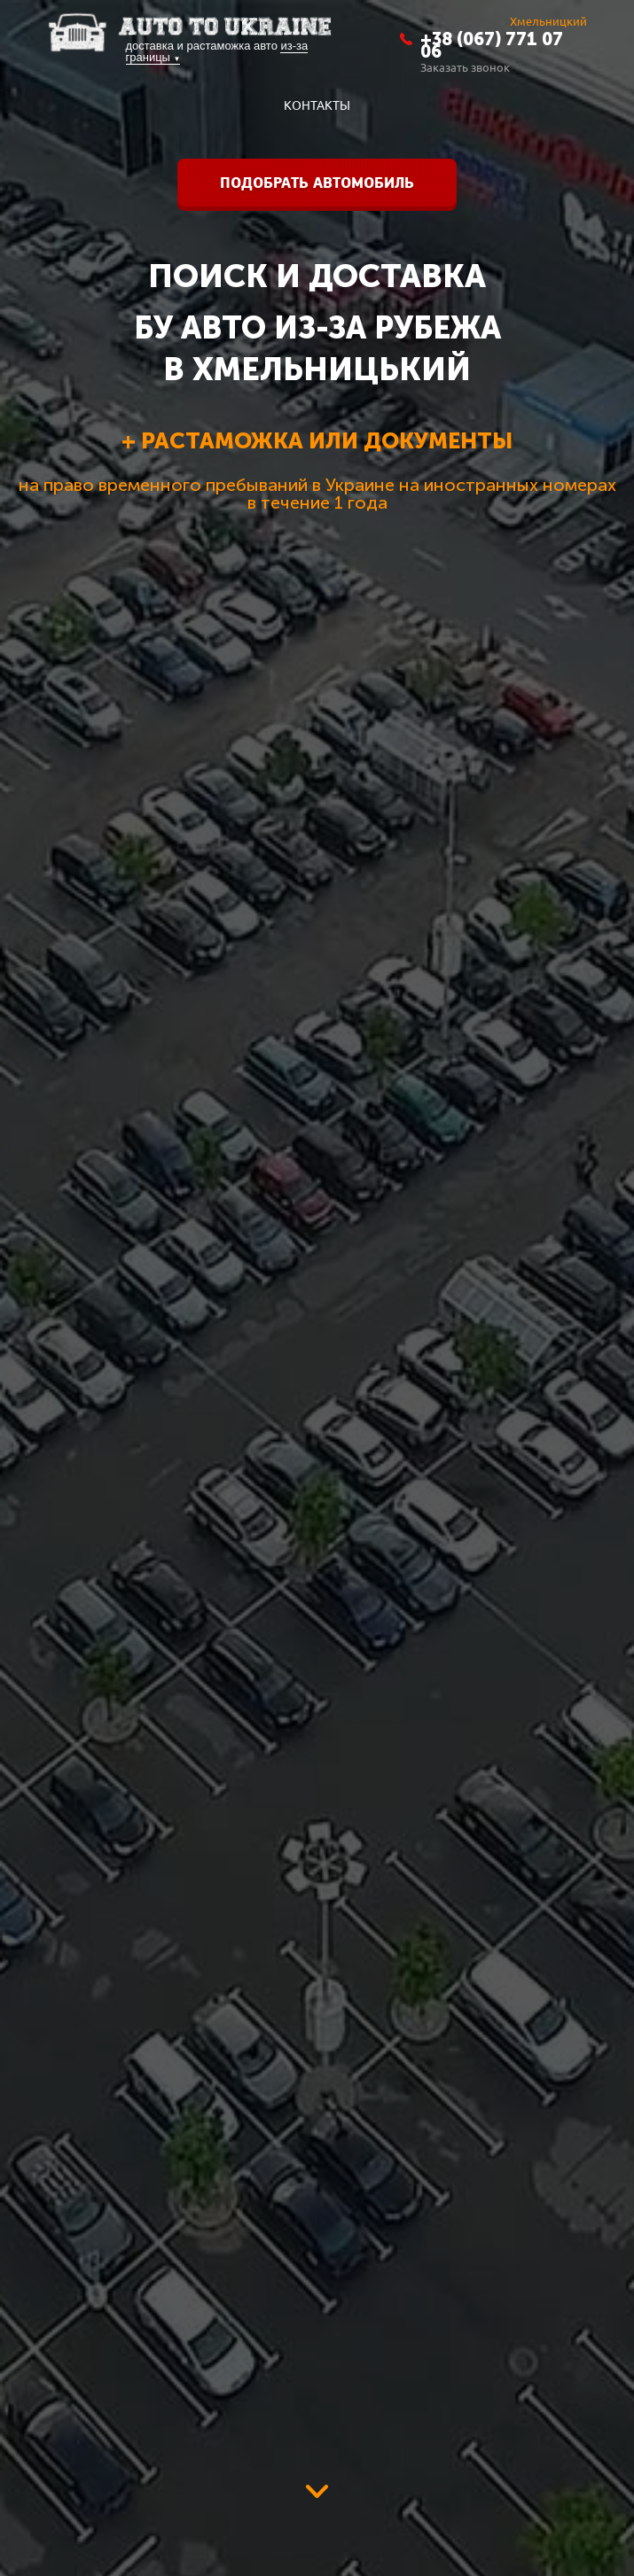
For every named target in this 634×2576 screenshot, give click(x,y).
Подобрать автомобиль (317, 182)
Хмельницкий (548, 20)
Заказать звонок (465, 66)
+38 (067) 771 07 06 (491, 45)
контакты (317, 105)
